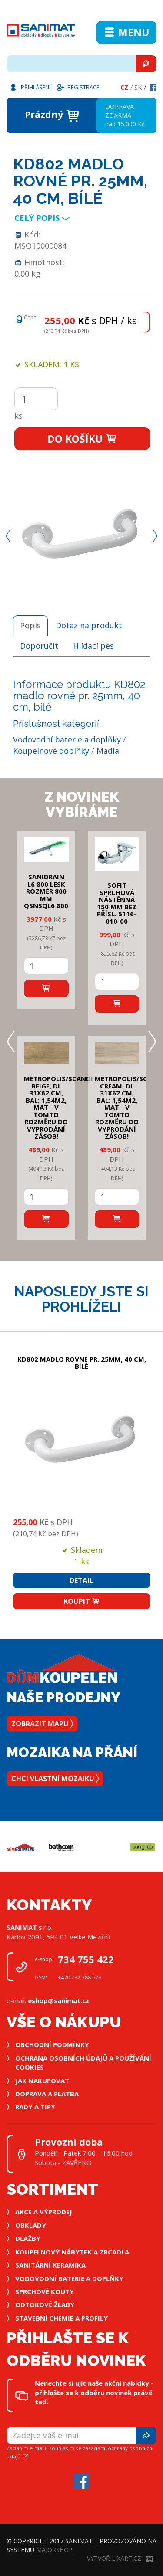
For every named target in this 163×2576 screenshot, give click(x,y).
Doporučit (39, 646)
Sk (138, 87)
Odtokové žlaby (44, 2304)
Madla (107, 751)
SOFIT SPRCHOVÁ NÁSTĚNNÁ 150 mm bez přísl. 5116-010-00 (116, 903)
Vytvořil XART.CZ (120, 2558)
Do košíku (82, 439)
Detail (81, 1580)
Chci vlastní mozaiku (55, 1778)
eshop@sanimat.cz (58, 2000)
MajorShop (54, 2549)
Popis (30, 625)
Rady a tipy (35, 2106)
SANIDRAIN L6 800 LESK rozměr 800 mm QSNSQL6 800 (46, 891)
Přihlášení (29, 87)
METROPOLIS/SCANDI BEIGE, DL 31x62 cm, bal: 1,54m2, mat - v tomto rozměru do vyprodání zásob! (58, 1107)
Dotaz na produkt (89, 625)
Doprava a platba (47, 2093)
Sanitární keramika (50, 2265)
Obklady (30, 2225)
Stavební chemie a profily (61, 2318)
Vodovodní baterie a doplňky (67, 739)
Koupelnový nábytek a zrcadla (72, 2251)
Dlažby (27, 2238)
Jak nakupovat (42, 2080)
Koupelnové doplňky (51, 751)
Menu (126, 32)
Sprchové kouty (44, 2291)
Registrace (78, 87)
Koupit (81, 1601)
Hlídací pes (93, 646)
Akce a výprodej (43, 2211)
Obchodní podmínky (52, 2044)
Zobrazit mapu (42, 1724)
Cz (124, 87)
